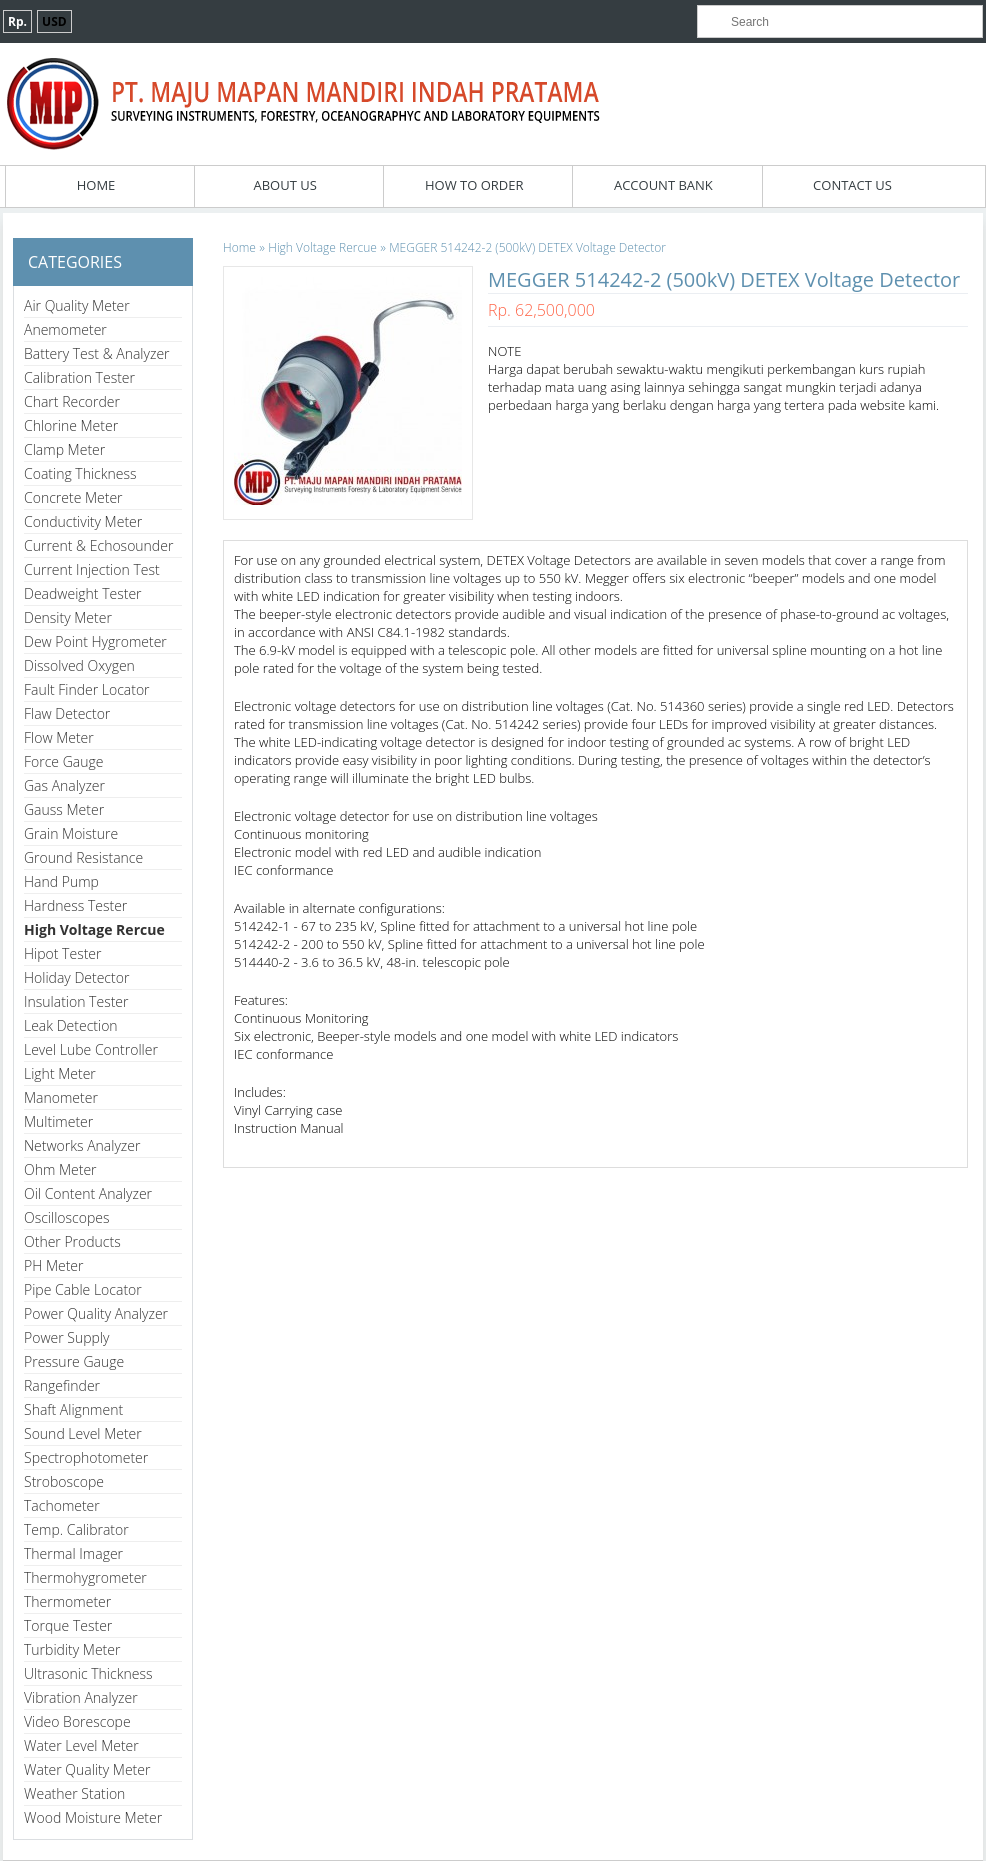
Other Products (72, 1241)
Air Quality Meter (77, 305)
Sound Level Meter (83, 1433)
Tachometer (62, 1505)
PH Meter (54, 1265)
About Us (284, 185)
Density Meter (68, 617)
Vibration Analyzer (81, 1697)
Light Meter (60, 1073)
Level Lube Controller (91, 1049)
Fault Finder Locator (87, 689)
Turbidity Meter (72, 1649)
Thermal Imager (73, 1553)
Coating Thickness (80, 473)
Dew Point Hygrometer (95, 641)
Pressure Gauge (74, 1361)
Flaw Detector (67, 713)
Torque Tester (68, 1625)
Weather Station (74, 1793)
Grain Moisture (71, 833)
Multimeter (58, 1121)
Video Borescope (77, 1721)
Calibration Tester (79, 377)
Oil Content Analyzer (88, 1193)
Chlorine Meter (71, 425)
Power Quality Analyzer (96, 1313)
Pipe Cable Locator (83, 1289)
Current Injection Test (92, 569)
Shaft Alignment (73, 1409)
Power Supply (66, 1337)
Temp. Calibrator (76, 1529)
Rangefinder (62, 1385)
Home (96, 185)
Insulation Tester (76, 1001)
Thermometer (67, 1601)
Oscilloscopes (67, 1217)
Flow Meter (59, 737)
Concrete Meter (73, 497)
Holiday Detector (76, 977)
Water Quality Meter (87, 1769)
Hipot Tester (62, 953)
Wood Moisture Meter (93, 1817)
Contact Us (852, 185)
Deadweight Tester (83, 593)
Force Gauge (63, 761)
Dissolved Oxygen (79, 665)
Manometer (61, 1097)
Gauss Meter (64, 809)
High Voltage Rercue (94, 929)
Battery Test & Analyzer (97, 353)
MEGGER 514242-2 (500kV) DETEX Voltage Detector (527, 247)
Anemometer (65, 329)
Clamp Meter (64, 449)
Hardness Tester (75, 905)
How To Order (474, 185)
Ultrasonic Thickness (88, 1673)
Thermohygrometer (85, 1577)
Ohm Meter (60, 1169)
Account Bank (663, 185)
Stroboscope (64, 1481)
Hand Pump (61, 881)
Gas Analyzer (64, 785)
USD (54, 21)
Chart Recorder (72, 401)
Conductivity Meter (83, 521)
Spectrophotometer (86, 1457)
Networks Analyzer (82, 1145)
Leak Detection (71, 1025)
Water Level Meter (81, 1745)
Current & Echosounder (98, 545)
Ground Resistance (83, 857)
